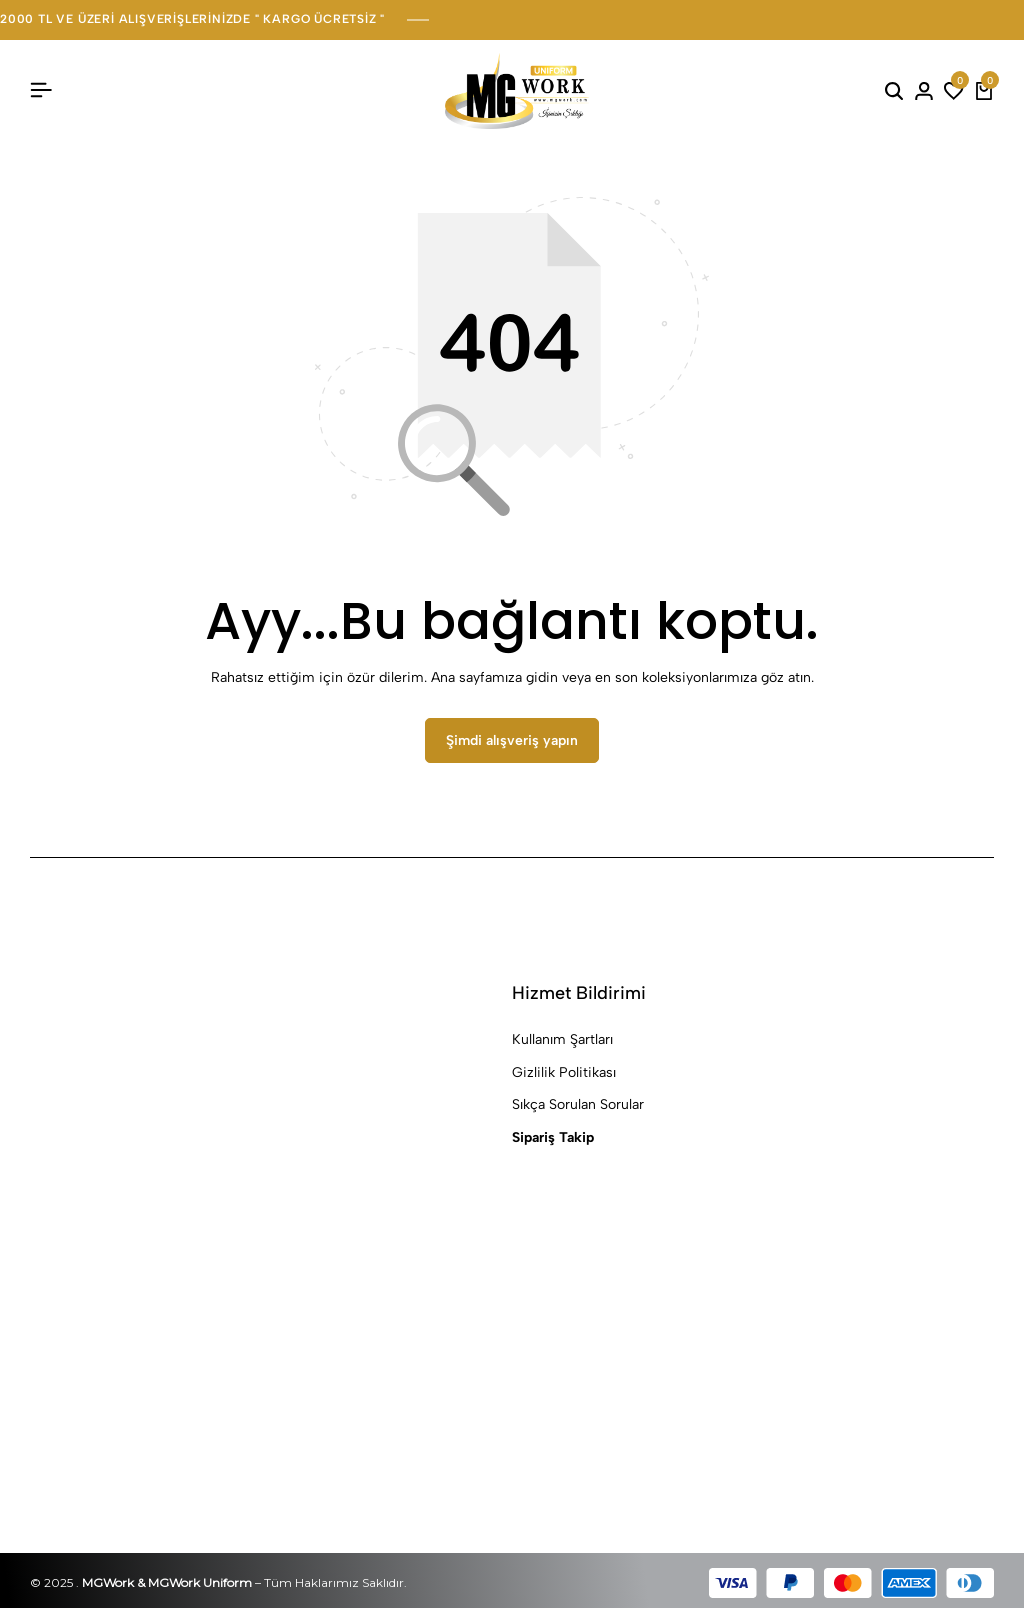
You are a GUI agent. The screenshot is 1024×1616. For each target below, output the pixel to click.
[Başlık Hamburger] (41, 90)
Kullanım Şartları (562, 1048)
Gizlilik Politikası (564, 1080)
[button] (954, 91)
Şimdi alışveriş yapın (512, 749)
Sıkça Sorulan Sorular (578, 1113)
